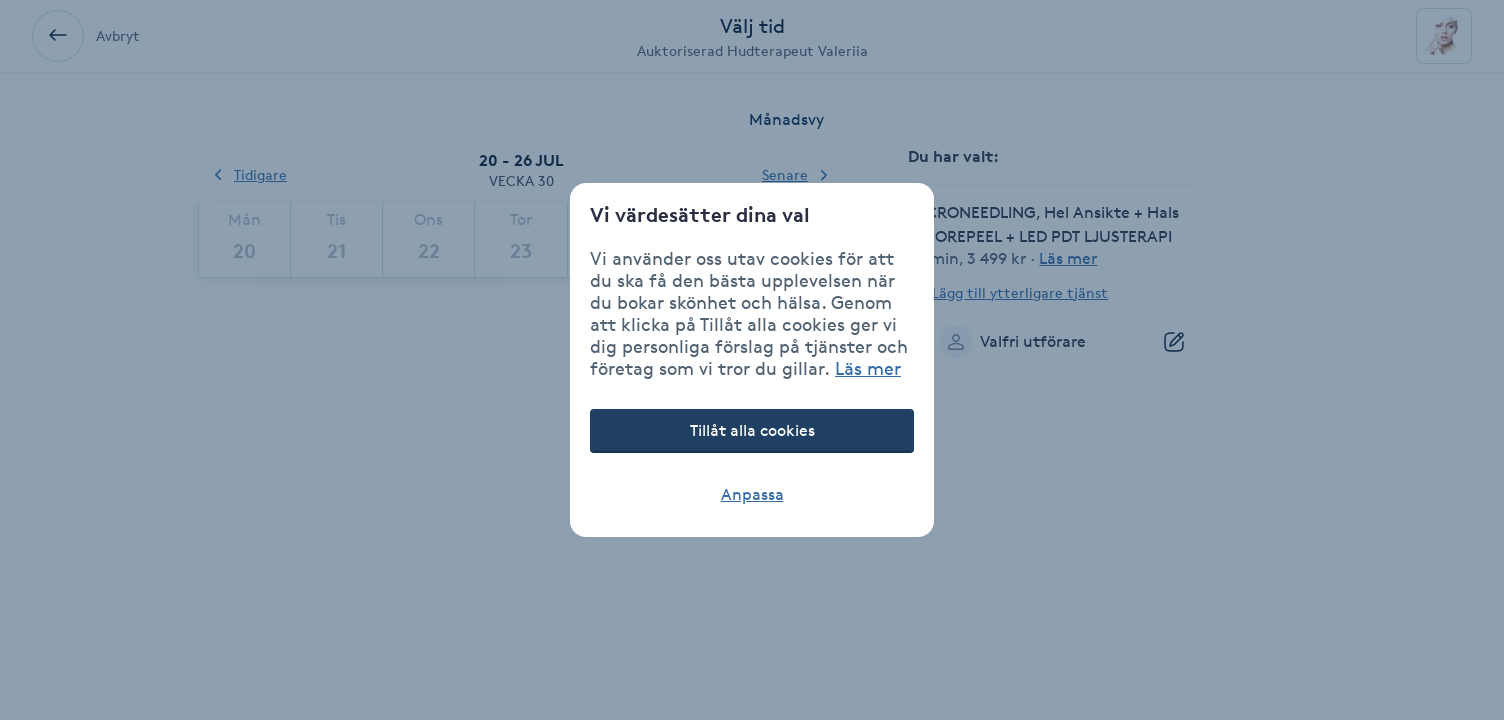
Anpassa (752, 494)
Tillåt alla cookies (752, 430)
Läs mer (868, 368)
